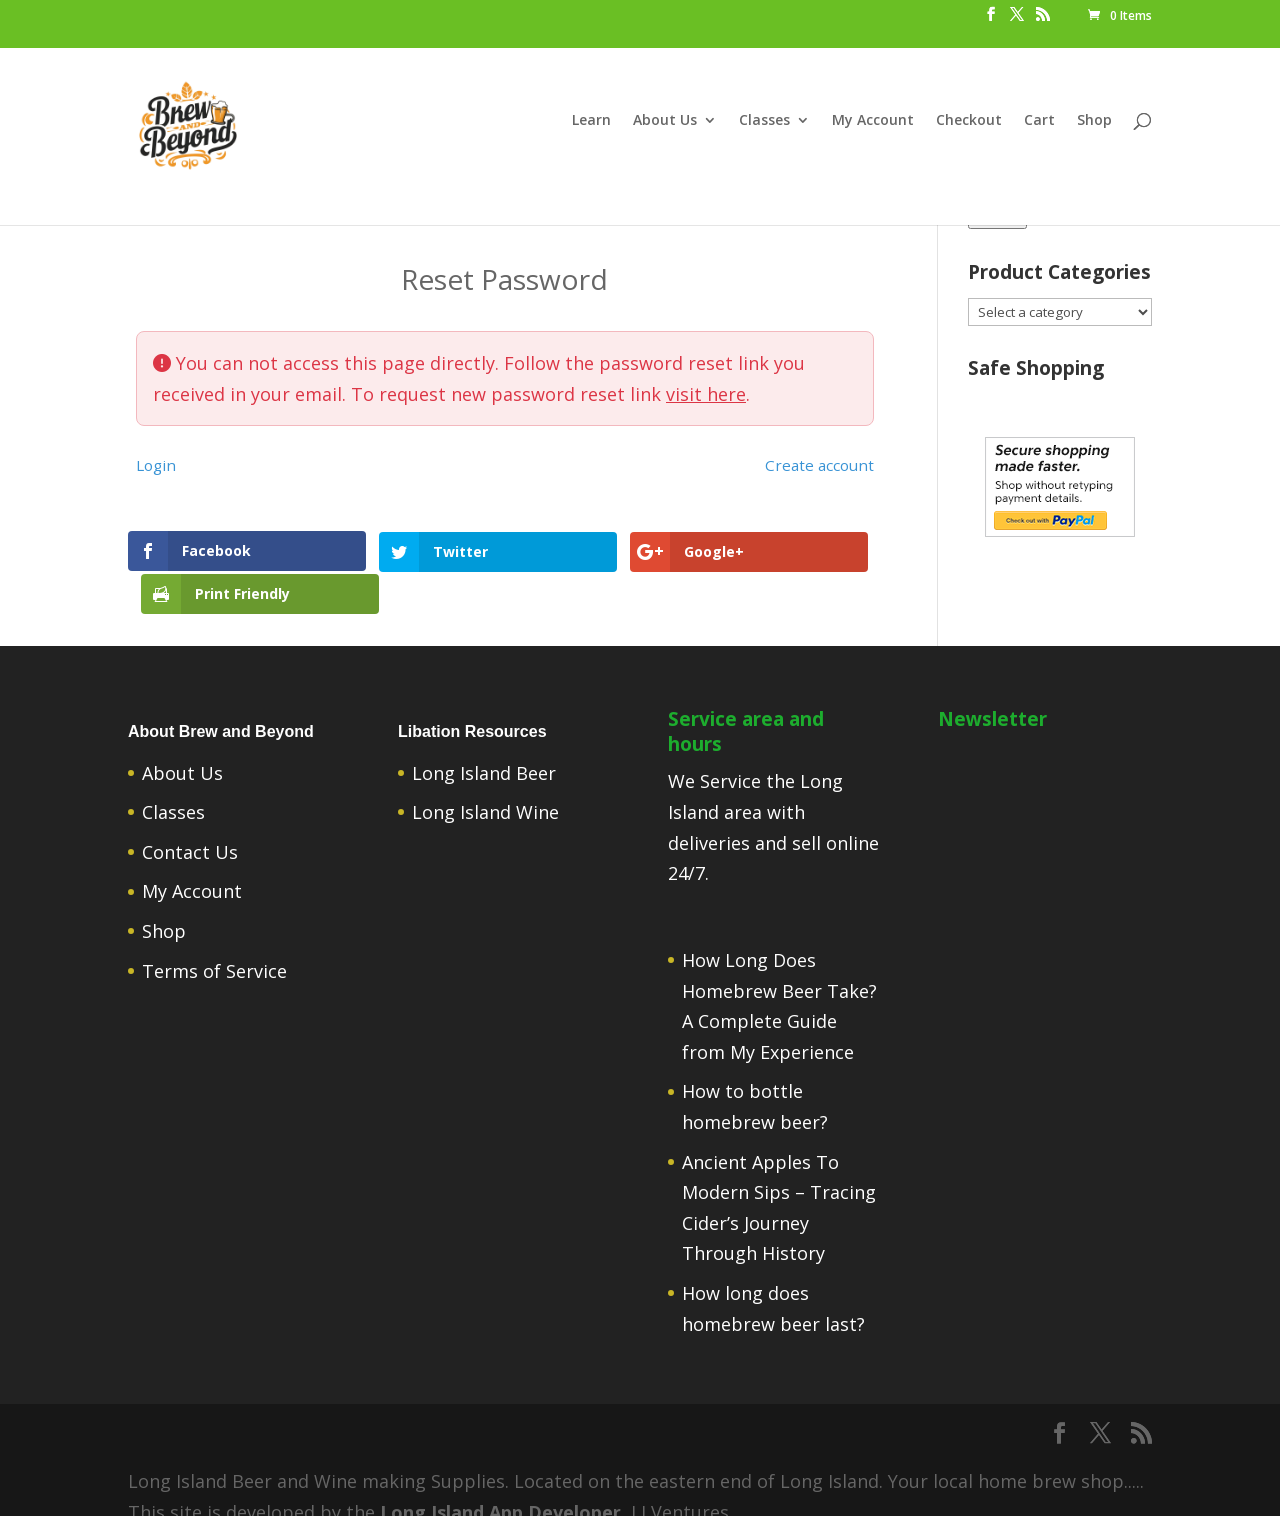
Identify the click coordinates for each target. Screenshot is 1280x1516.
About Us (665, 121)
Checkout (969, 121)
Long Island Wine (485, 786)
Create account (819, 465)
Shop (1094, 121)
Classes (764, 121)
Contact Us (190, 826)
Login (156, 465)
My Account (873, 121)
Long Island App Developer (500, 1485)
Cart (1039, 121)
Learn (591, 121)
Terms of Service (214, 944)
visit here (706, 394)
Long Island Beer (484, 746)
